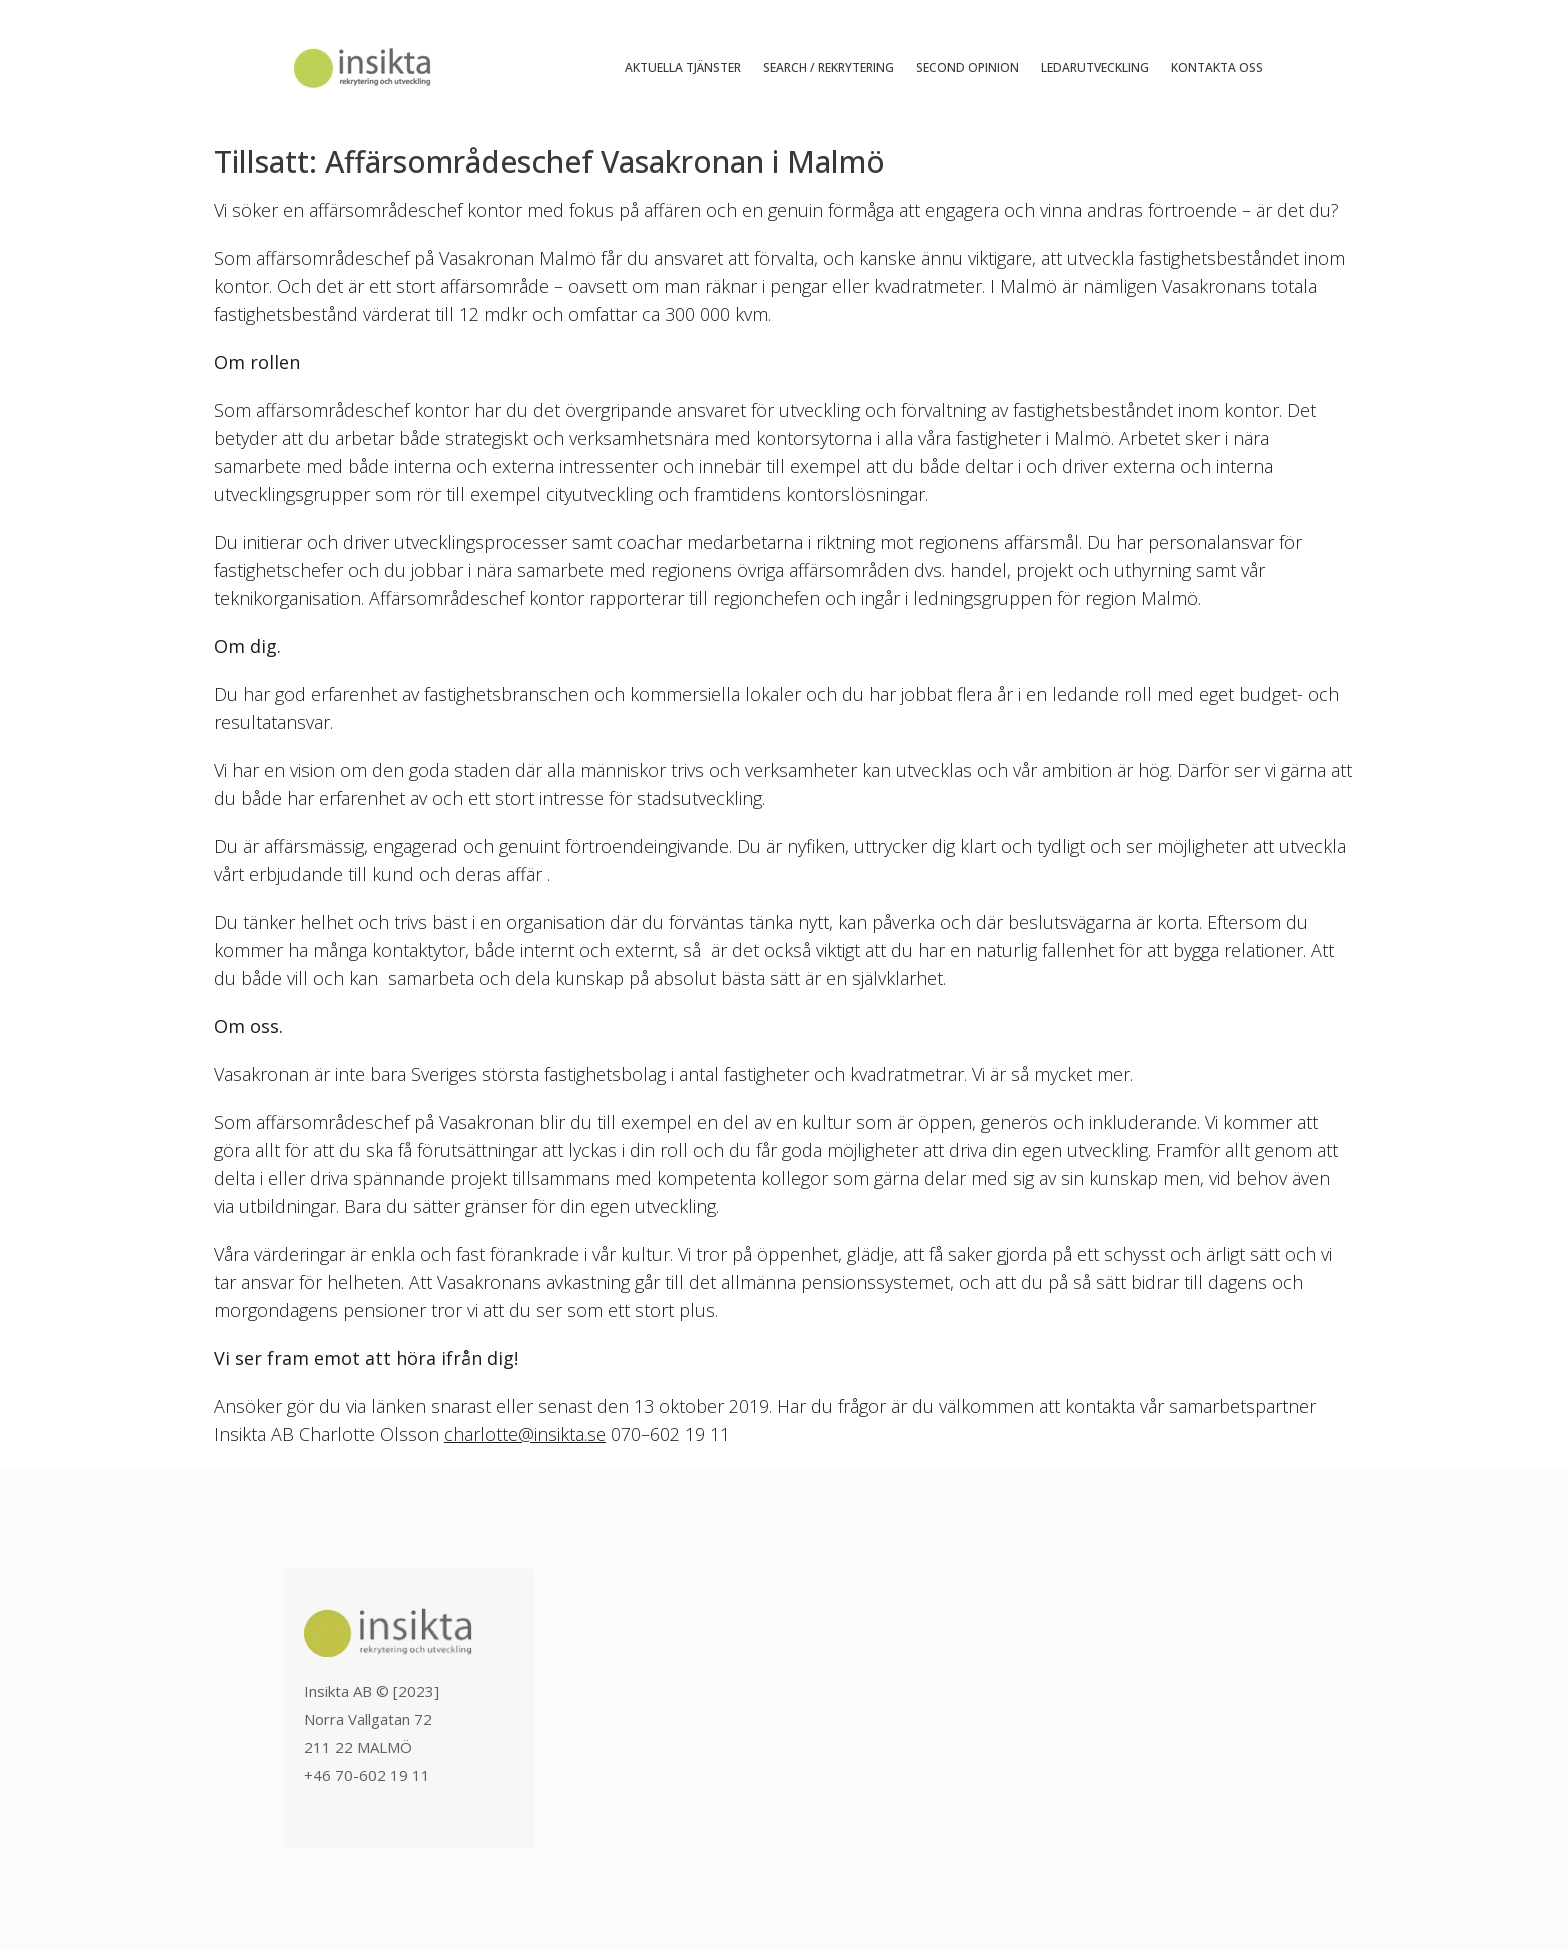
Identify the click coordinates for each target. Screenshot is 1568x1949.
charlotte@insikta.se (525, 1434)
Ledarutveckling (1095, 67)
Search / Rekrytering (828, 67)
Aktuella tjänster (683, 67)
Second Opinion (967, 67)
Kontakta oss (1217, 67)
